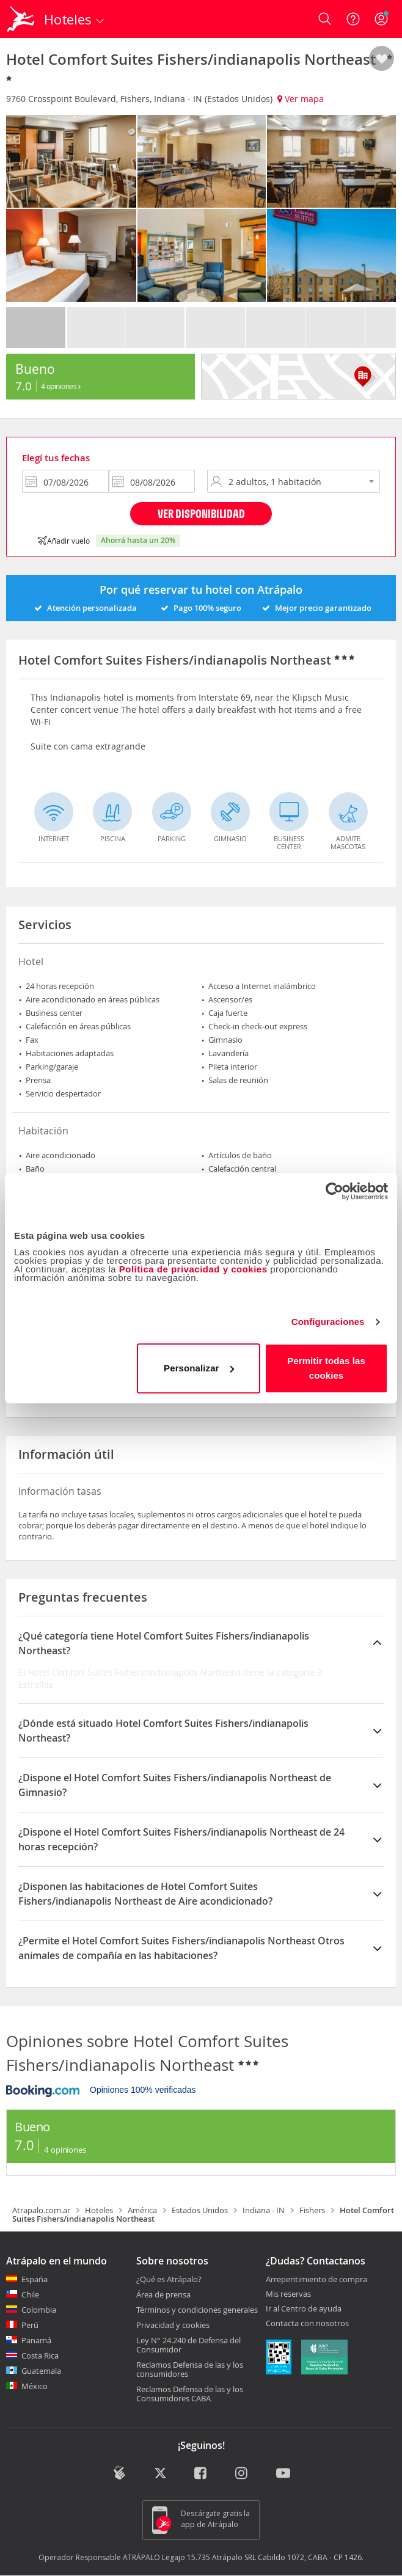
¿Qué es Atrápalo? (169, 2279)
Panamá (36, 2340)
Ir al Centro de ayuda (304, 2309)
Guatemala (41, 2370)
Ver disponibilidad (201, 513)
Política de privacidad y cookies (193, 1269)
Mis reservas (288, 2294)
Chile (30, 2294)
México (34, 2386)
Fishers (312, 2210)
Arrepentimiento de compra (316, 2280)
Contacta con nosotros (307, 2324)
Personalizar (198, 1368)
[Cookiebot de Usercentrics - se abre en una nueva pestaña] (334, 1191)
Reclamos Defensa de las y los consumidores (189, 2369)
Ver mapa (300, 98)
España (34, 2279)
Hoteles (99, 2210)
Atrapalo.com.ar (41, 2210)
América (142, 2210)
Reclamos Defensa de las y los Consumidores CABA (189, 2394)
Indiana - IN (264, 2210)
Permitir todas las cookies (326, 1368)
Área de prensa (163, 2294)
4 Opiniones (61, 386)
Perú (29, 2324)
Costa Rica (40, 2355)
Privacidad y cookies (173, 2324)
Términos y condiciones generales (197, 2309)
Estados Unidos (200, 2210)
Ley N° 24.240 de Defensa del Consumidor (188, 2345)
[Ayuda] (353, 19)
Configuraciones (328, 1321)
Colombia (38, 2309)
